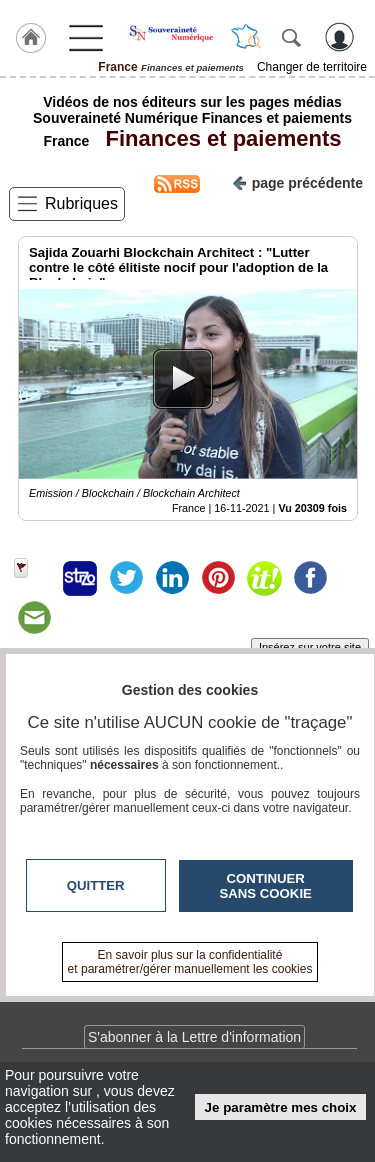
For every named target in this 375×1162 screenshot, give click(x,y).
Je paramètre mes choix (281, 1107)
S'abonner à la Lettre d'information (194, 1037)
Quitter (96, 885)
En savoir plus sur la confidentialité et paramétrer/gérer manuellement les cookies (190, 962)
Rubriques (81, 203)
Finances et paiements (217, 138)
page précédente (297, 181)
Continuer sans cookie (266, 886)
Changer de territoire (312, 67)
